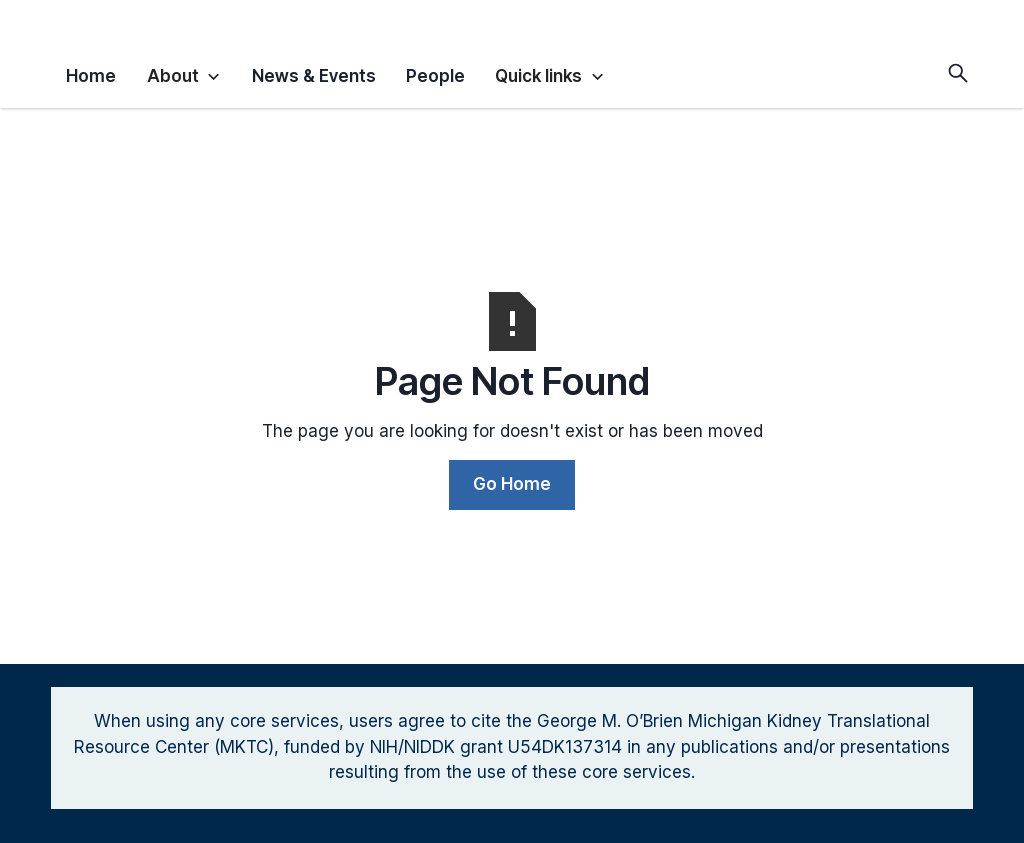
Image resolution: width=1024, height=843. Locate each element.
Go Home (512, 484)
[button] (184, 73)
